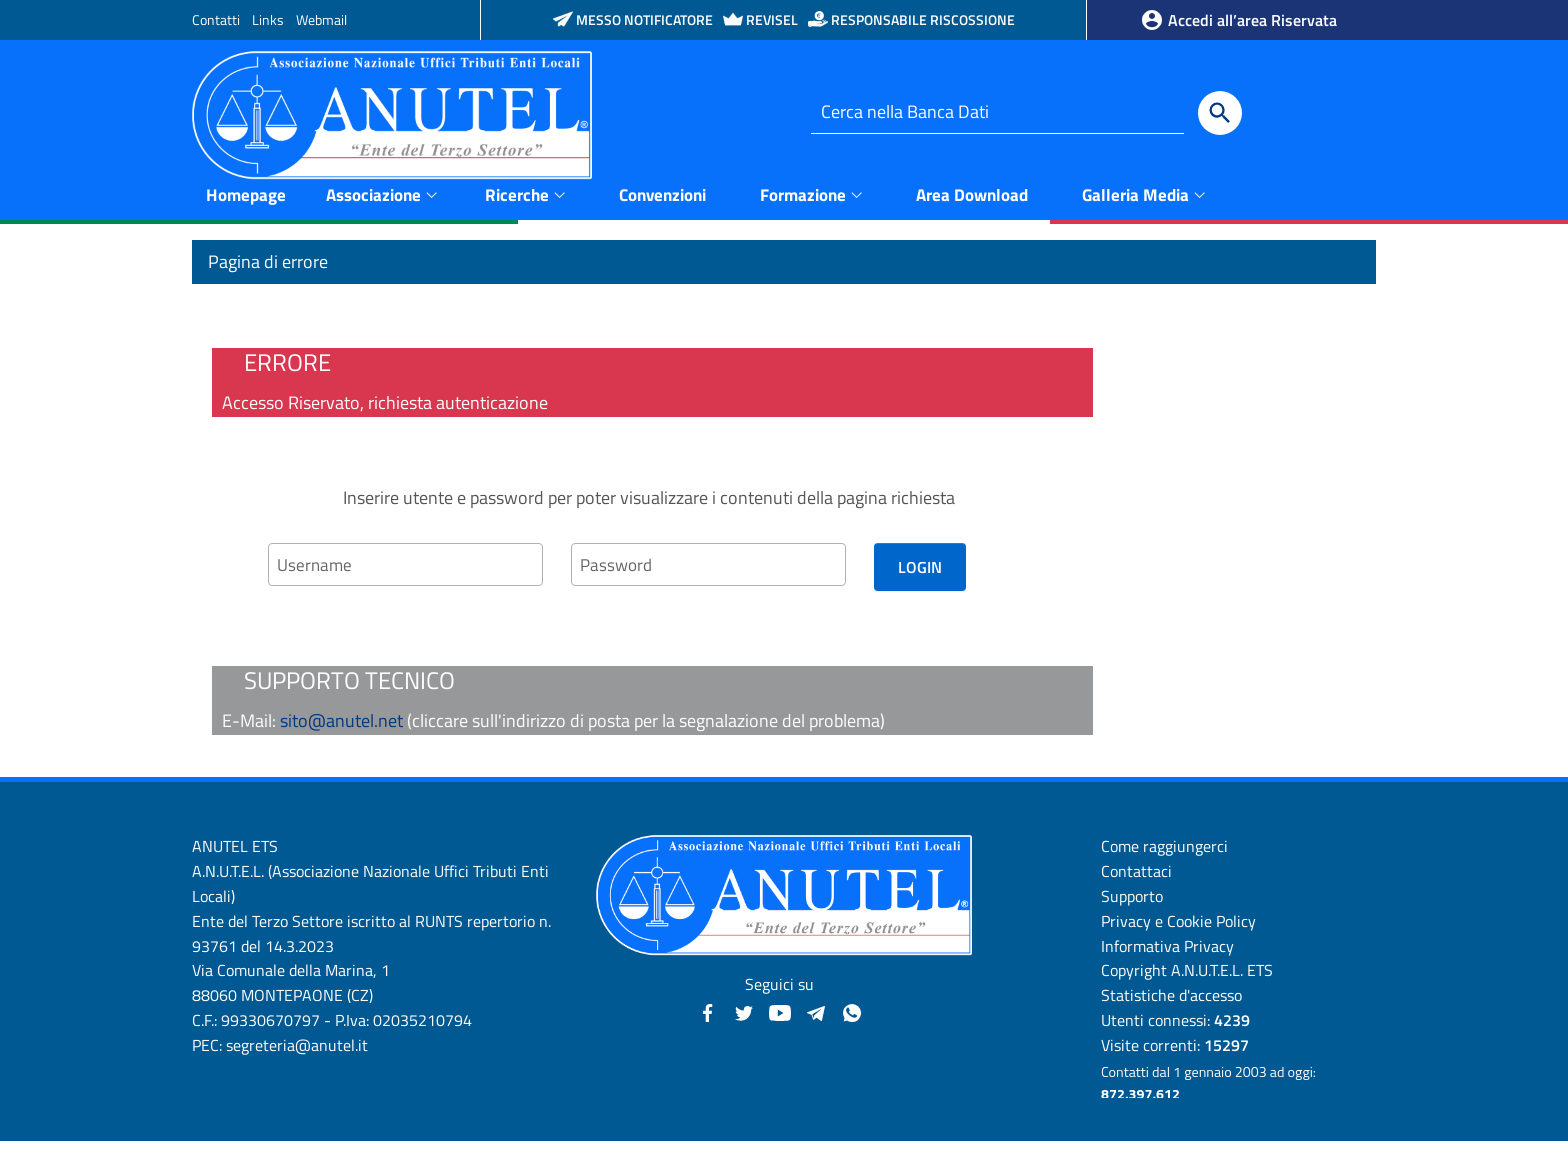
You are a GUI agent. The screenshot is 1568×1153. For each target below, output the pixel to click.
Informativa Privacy (1167, 957)
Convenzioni (662, 205)
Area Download (972, 205)
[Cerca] (1220, 113)
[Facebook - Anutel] (708, 1022)
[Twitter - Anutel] (744, 1022)
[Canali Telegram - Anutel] (816, 1022)
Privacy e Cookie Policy (1178, 933)
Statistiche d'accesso (1171, 1007)
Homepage (246, 205)
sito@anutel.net (341, 732)
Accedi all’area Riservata (1238, 20)
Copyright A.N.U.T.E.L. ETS (1187, 982)
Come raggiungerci (1164, 858)
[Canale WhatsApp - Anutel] (852, 1022)
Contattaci (1136, 883)
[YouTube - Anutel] (780, 1022)
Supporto (1132, 908)
